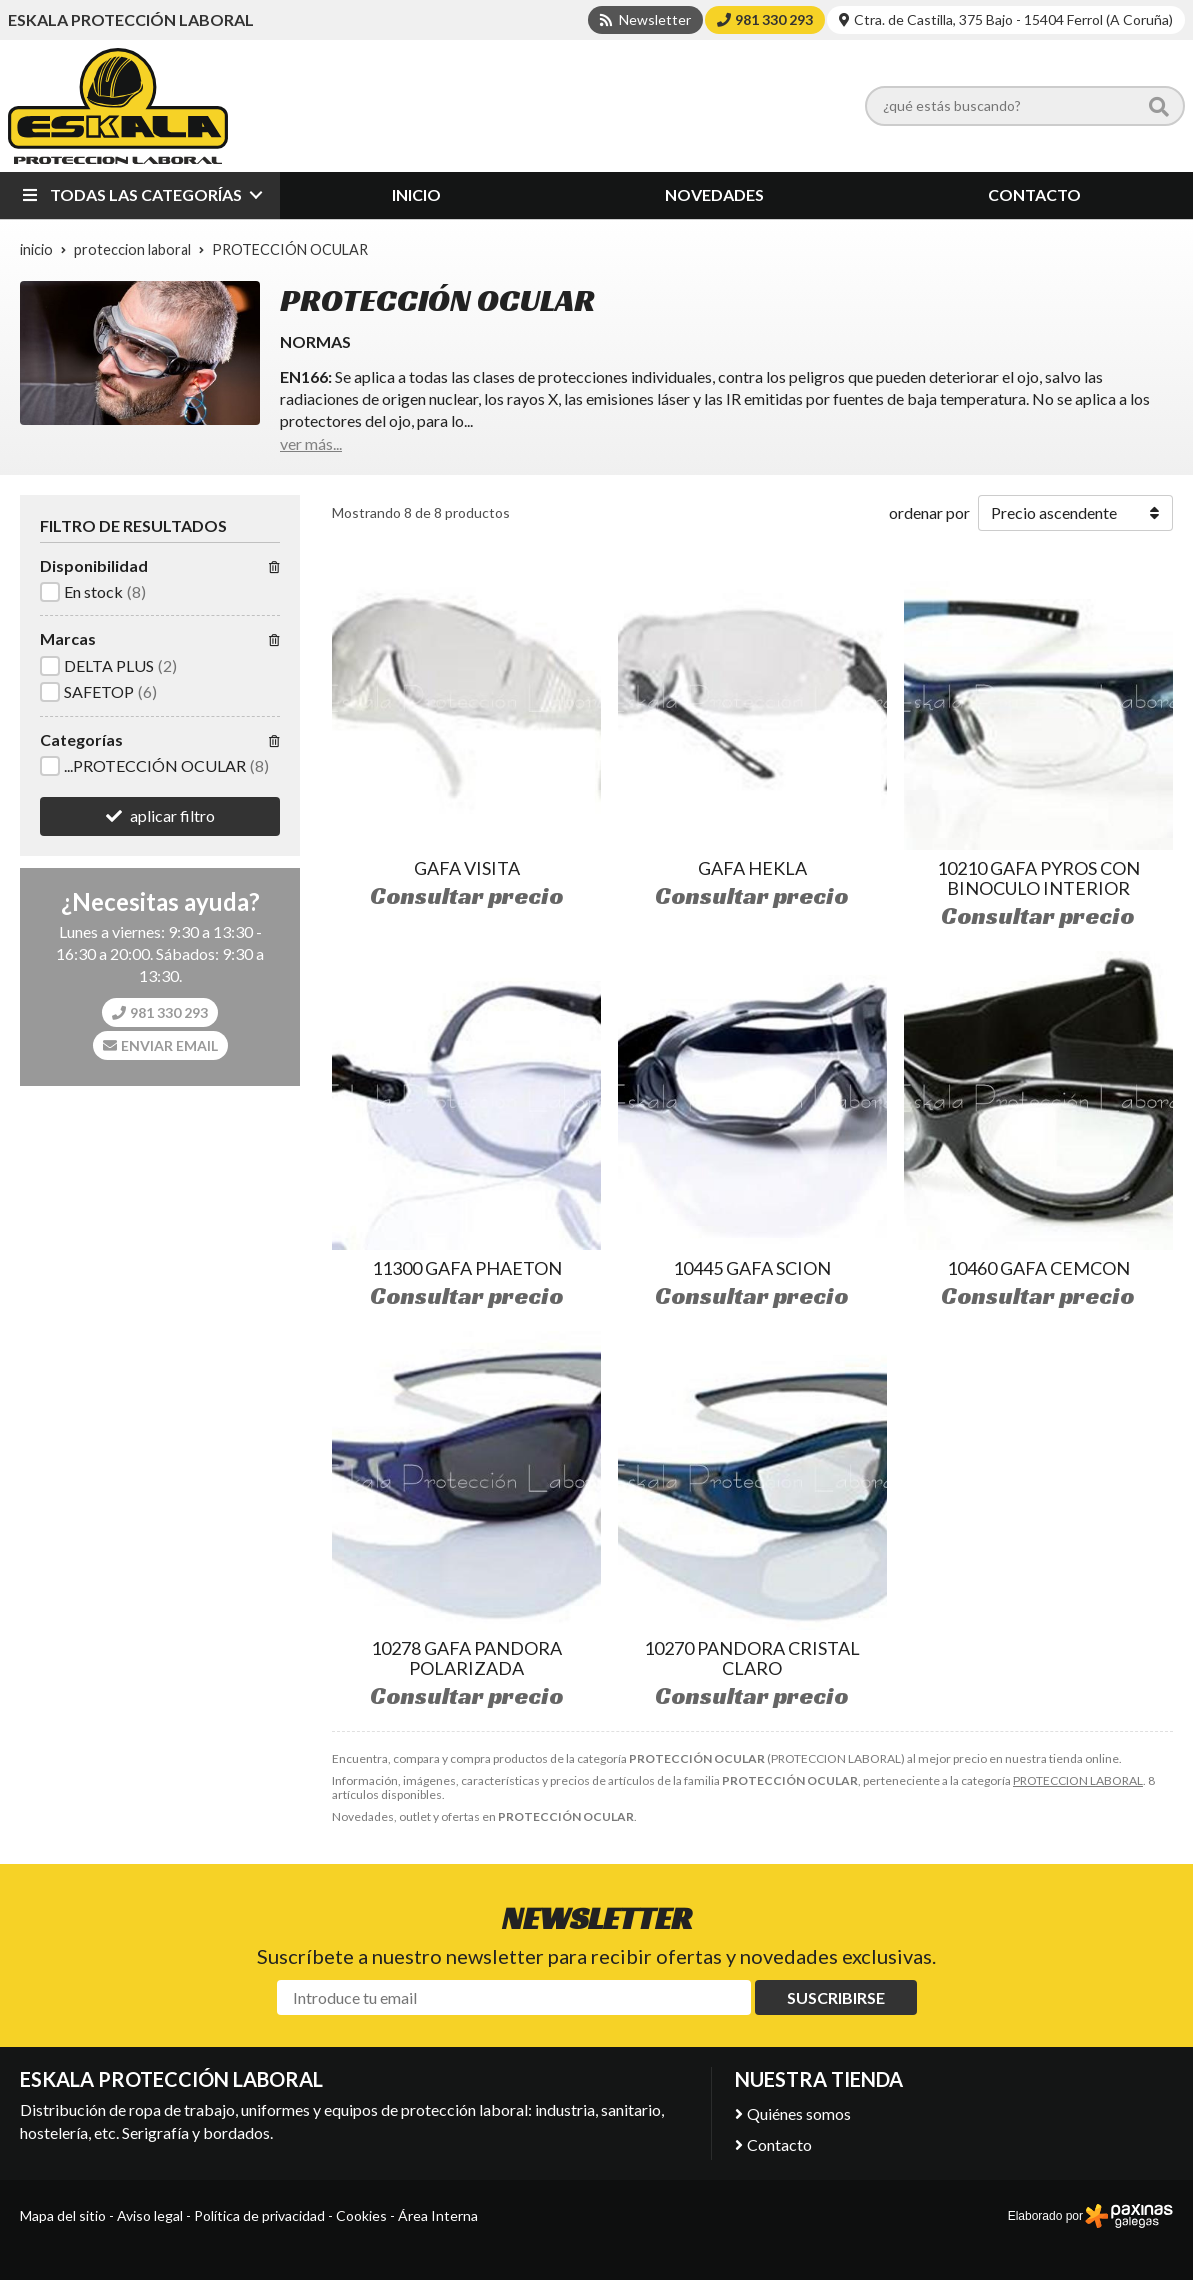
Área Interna (438, 2215)
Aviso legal (150, 2215)
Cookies (361, 2215)
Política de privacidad (259, 2215)
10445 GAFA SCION (752, 1268)
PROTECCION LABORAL (1078, 1780)
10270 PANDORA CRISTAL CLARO (752, 1658)
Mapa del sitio (63, 2215)
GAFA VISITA (467, 868)
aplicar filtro (172, 815)
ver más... (311, 443)
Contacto (779, 2144)
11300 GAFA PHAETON (467, 1268)
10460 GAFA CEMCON (1038, 1268)
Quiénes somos (799, 2113)
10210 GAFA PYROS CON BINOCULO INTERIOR (1038, 878)
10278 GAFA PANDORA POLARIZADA (466, 1658)
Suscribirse (836, 1997)
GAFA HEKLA (752, 868)
